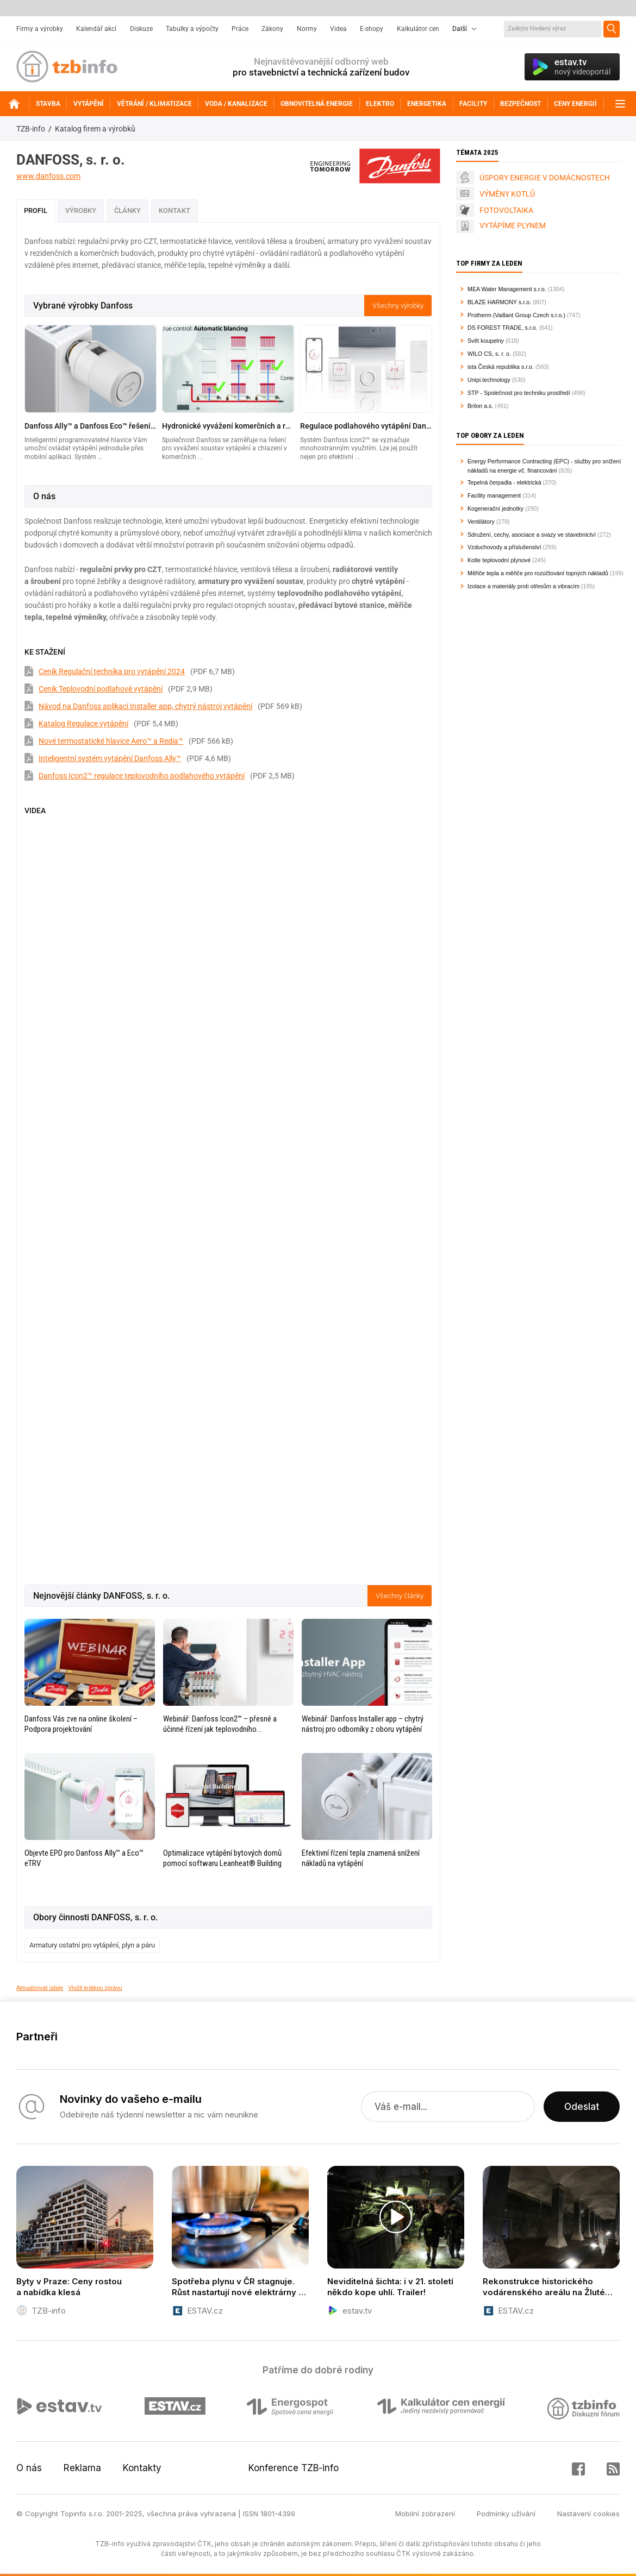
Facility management (494, 495)
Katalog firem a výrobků (95, 128)
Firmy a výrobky (39, 29)
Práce (240, 29)
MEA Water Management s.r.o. (506, 289)
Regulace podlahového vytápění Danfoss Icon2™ (366, 426)
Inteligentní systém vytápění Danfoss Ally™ (110, 758)
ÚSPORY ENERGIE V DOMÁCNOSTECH (544, 177)
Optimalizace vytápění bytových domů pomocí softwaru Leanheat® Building (222, 1858)
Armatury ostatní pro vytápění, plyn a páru (92, 1945)
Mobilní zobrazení (425, 2513)
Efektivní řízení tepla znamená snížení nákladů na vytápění (361, 1858)
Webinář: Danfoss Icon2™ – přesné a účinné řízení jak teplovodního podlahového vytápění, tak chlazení (220, 1724)
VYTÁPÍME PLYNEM (512, 225)
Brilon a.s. (480, 406)
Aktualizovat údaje (40, 1987)
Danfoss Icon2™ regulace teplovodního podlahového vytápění (142, 775)
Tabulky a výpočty (192, 29)
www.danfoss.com (48, 176)
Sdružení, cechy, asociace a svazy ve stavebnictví (531, 534)
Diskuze (141, 29)
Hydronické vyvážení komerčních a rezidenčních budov (228, 426)
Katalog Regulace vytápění (83, 723)
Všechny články (399, 1596)
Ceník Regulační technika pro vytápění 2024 (112, 671)
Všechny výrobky (397, 305)
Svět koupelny (485, 340)
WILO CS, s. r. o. (489, 353)
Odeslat (581, 2106)
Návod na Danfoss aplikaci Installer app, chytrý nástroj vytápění (145, 706)
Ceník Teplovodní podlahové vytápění (101, 688)
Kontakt (174, 210)
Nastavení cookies (588, 2513)
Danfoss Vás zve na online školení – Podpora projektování (81, 1724)
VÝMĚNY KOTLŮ (507, 194)
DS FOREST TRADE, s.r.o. (502, 327)
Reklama (82, 2467)
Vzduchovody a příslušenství (504, 547)
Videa (338, 29)
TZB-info (30, 128)
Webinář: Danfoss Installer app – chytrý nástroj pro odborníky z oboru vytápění (362, 1724)
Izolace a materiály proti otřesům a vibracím (523, 586)
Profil (35, 210)
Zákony (272, 29)
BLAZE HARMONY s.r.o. (499, 302)
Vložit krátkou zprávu (95, 1987)
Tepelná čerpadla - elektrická (504, 482)
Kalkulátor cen (418, 29)
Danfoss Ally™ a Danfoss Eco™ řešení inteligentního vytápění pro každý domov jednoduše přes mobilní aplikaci (90, 426)
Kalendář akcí (96, 29)
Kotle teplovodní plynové (499, 560)
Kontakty (142, 2467)
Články (127, 210)
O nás (29, 2467)
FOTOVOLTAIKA (506, 210)
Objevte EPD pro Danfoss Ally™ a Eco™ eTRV (84, 1858)
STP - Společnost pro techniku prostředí (518, 392)
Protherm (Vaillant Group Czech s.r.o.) (516, 315)
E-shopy (371, 29)
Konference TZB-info (293, 2467)
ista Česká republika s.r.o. (500, 366)
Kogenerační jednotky (495, 508)
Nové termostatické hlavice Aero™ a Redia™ (111, 741)
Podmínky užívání (506, 2513)
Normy (307, 29)
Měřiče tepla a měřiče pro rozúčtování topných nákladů (537, 573)
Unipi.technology (488, 379)
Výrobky (80, 210)
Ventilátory (481, 521)
